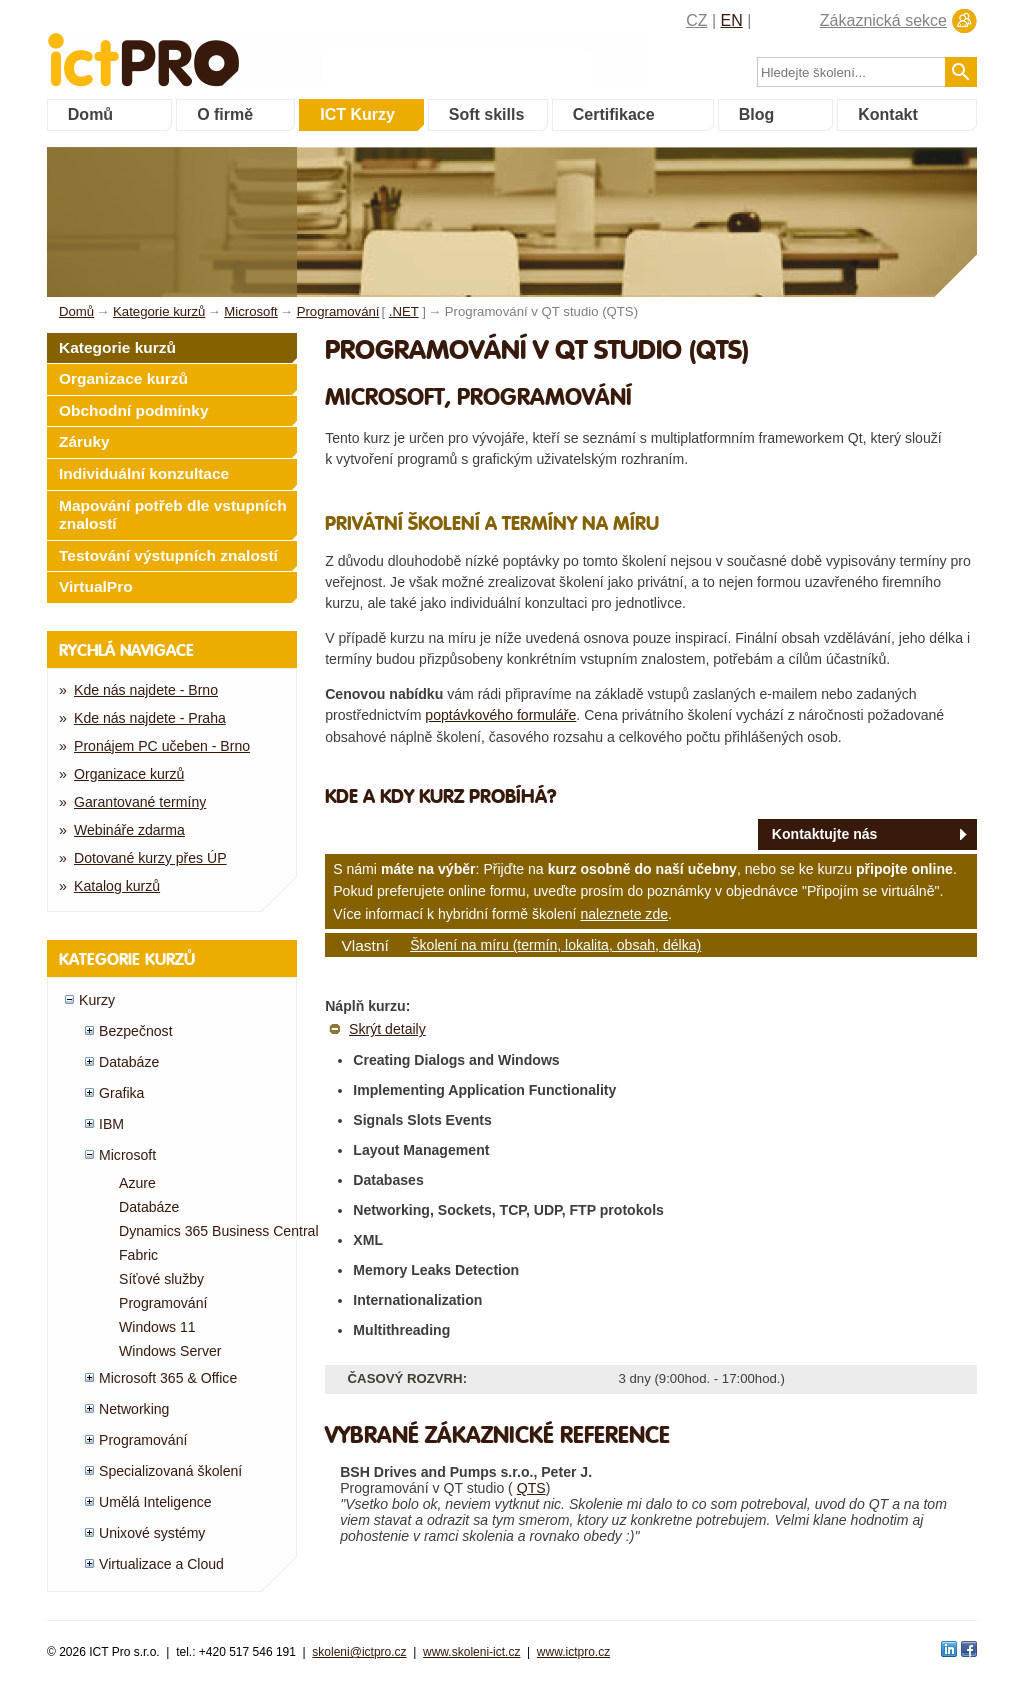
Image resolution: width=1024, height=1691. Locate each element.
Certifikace (614, 114)
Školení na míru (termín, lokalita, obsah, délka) (555, 945)
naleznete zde (624, 914)
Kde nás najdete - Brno (146, 690)
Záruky (84, 441)
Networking (134, 1409)
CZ (696, 20)
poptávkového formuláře (500, 715)
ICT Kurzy (357, 114)
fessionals (210, 47)
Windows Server (170, 1351)
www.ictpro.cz (573, 1652)
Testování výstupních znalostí (168, 555)
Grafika (121, 1093)
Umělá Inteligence (155, 1502)
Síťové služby (161, 1279)
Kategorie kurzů (117, 347)
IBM (111, 1124)
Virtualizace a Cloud (161, 1564)
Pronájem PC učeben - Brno (162, 746)
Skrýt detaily (387, 1029)
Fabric (138, 1255)
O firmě (225, 114)
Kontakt (888, 114)
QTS (531, 1488)
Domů (90, 114)
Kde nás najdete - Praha (150, 718)
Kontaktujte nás (825, 834)
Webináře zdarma (129, 830)
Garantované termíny (140, 802)
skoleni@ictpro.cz (359, 1652)
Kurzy (97, 1000)
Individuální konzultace (144, 473)
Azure (137, 1183)
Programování (163, 1303)
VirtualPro (96, 586)
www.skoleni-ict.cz (471, 1652)
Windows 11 (157, 1327)
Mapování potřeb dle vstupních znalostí (173, 515)
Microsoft (127, 1155)
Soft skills (487, 114)
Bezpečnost (136, 1031)
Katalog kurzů (117, 886)
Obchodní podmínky (134, 410)
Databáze (129, 1062)
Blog (757, 114)
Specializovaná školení (170, 1471)
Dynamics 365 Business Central (219, 1231)
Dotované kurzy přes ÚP (150, 858)
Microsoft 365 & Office (168, 1378)
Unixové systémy (152, 1533)
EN (732, 20)
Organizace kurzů (123, 378)
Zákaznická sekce (883, 20)
